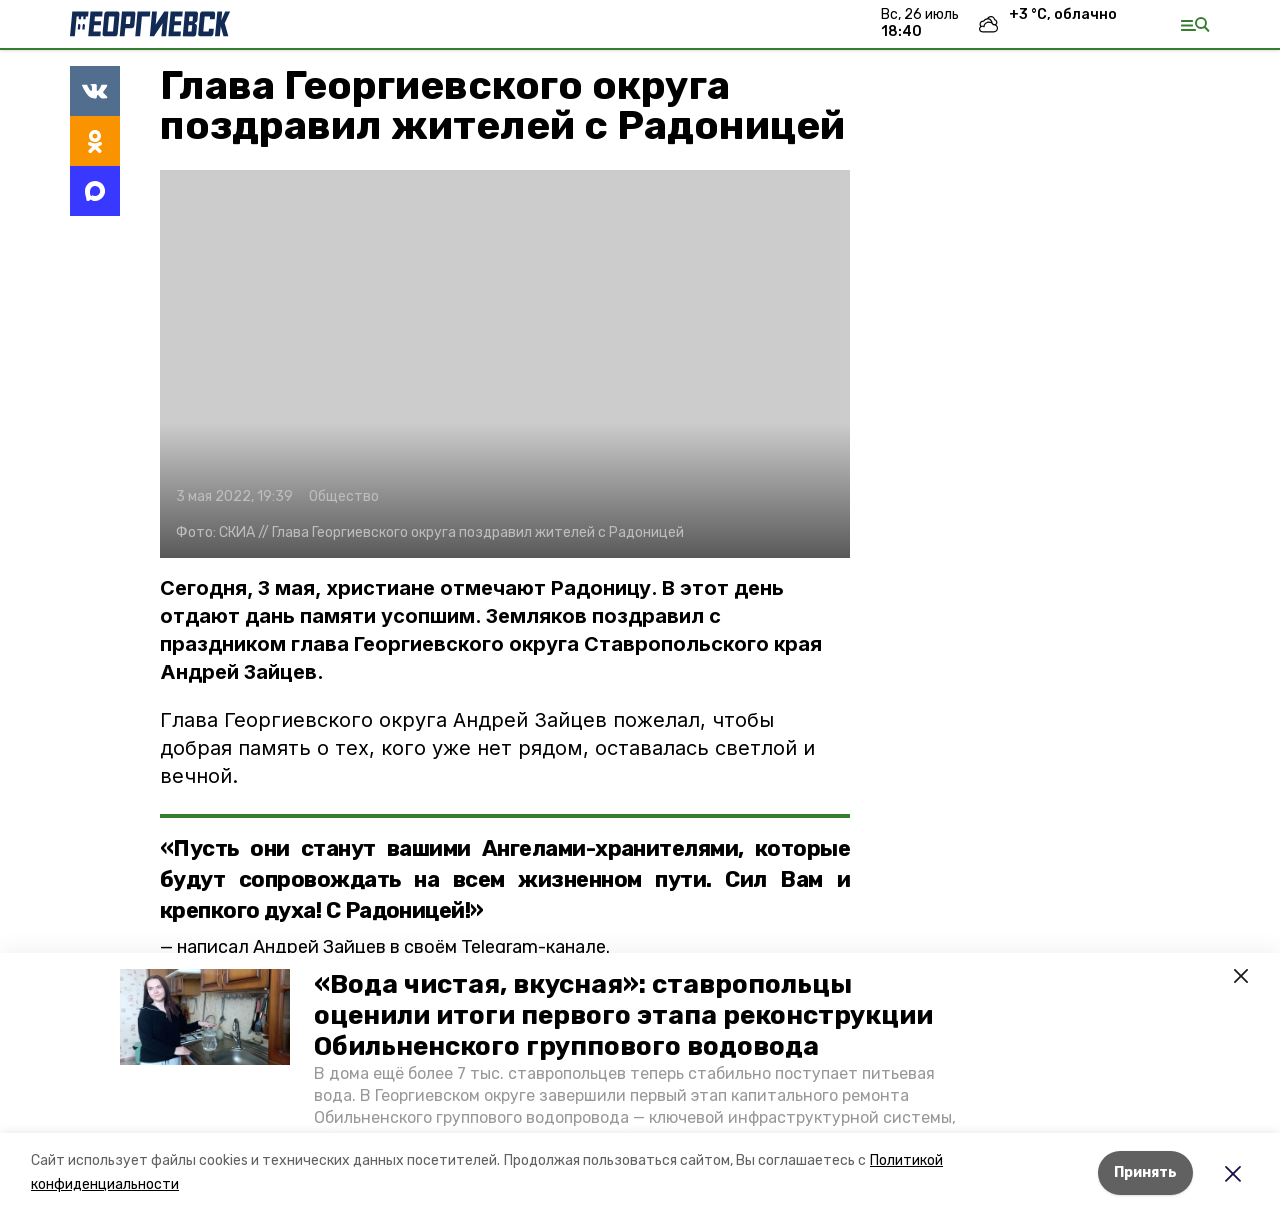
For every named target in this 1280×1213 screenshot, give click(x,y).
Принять (1145, 1172)
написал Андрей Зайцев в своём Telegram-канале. (393, 947)
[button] (205, 1017)
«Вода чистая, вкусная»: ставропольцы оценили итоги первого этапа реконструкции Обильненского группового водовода (623, 1015)
